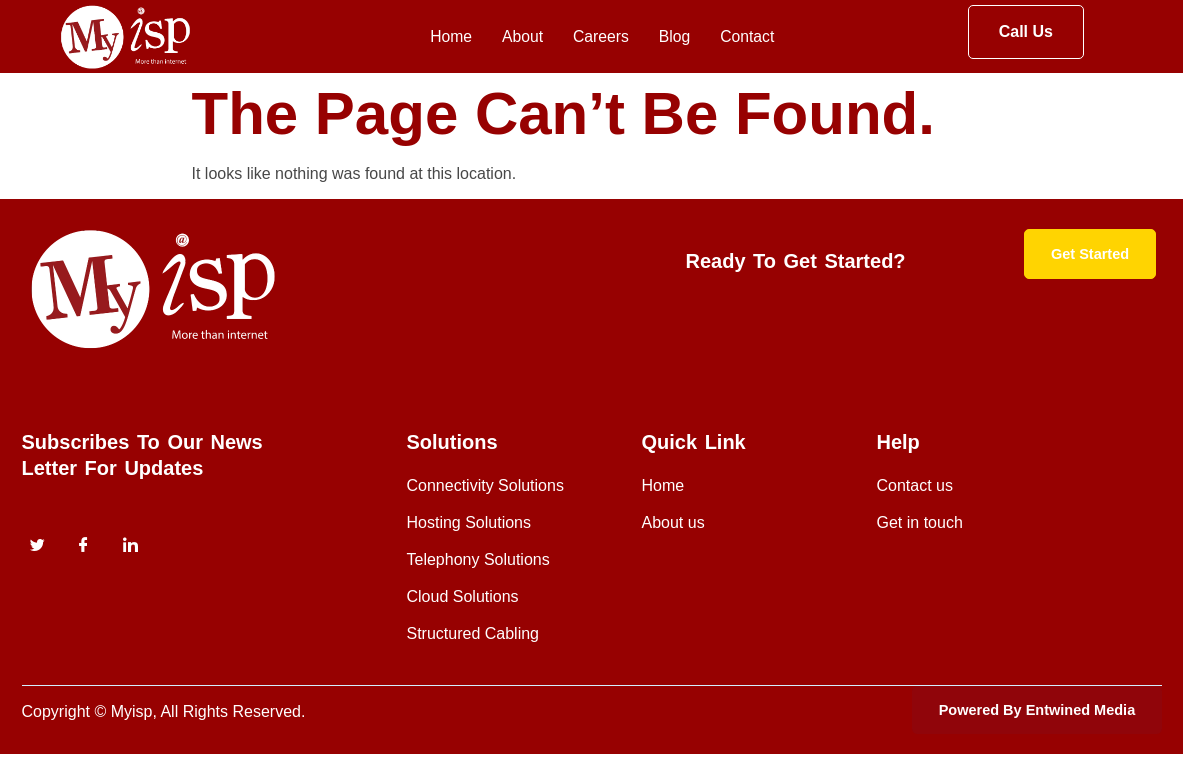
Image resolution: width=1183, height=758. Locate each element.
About (506, 37)
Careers (592, 37)
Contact (751, 37)
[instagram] (130, 547)
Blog (672, 37)
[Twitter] (38, 547)
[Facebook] (84, 547)
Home (429, 37)
